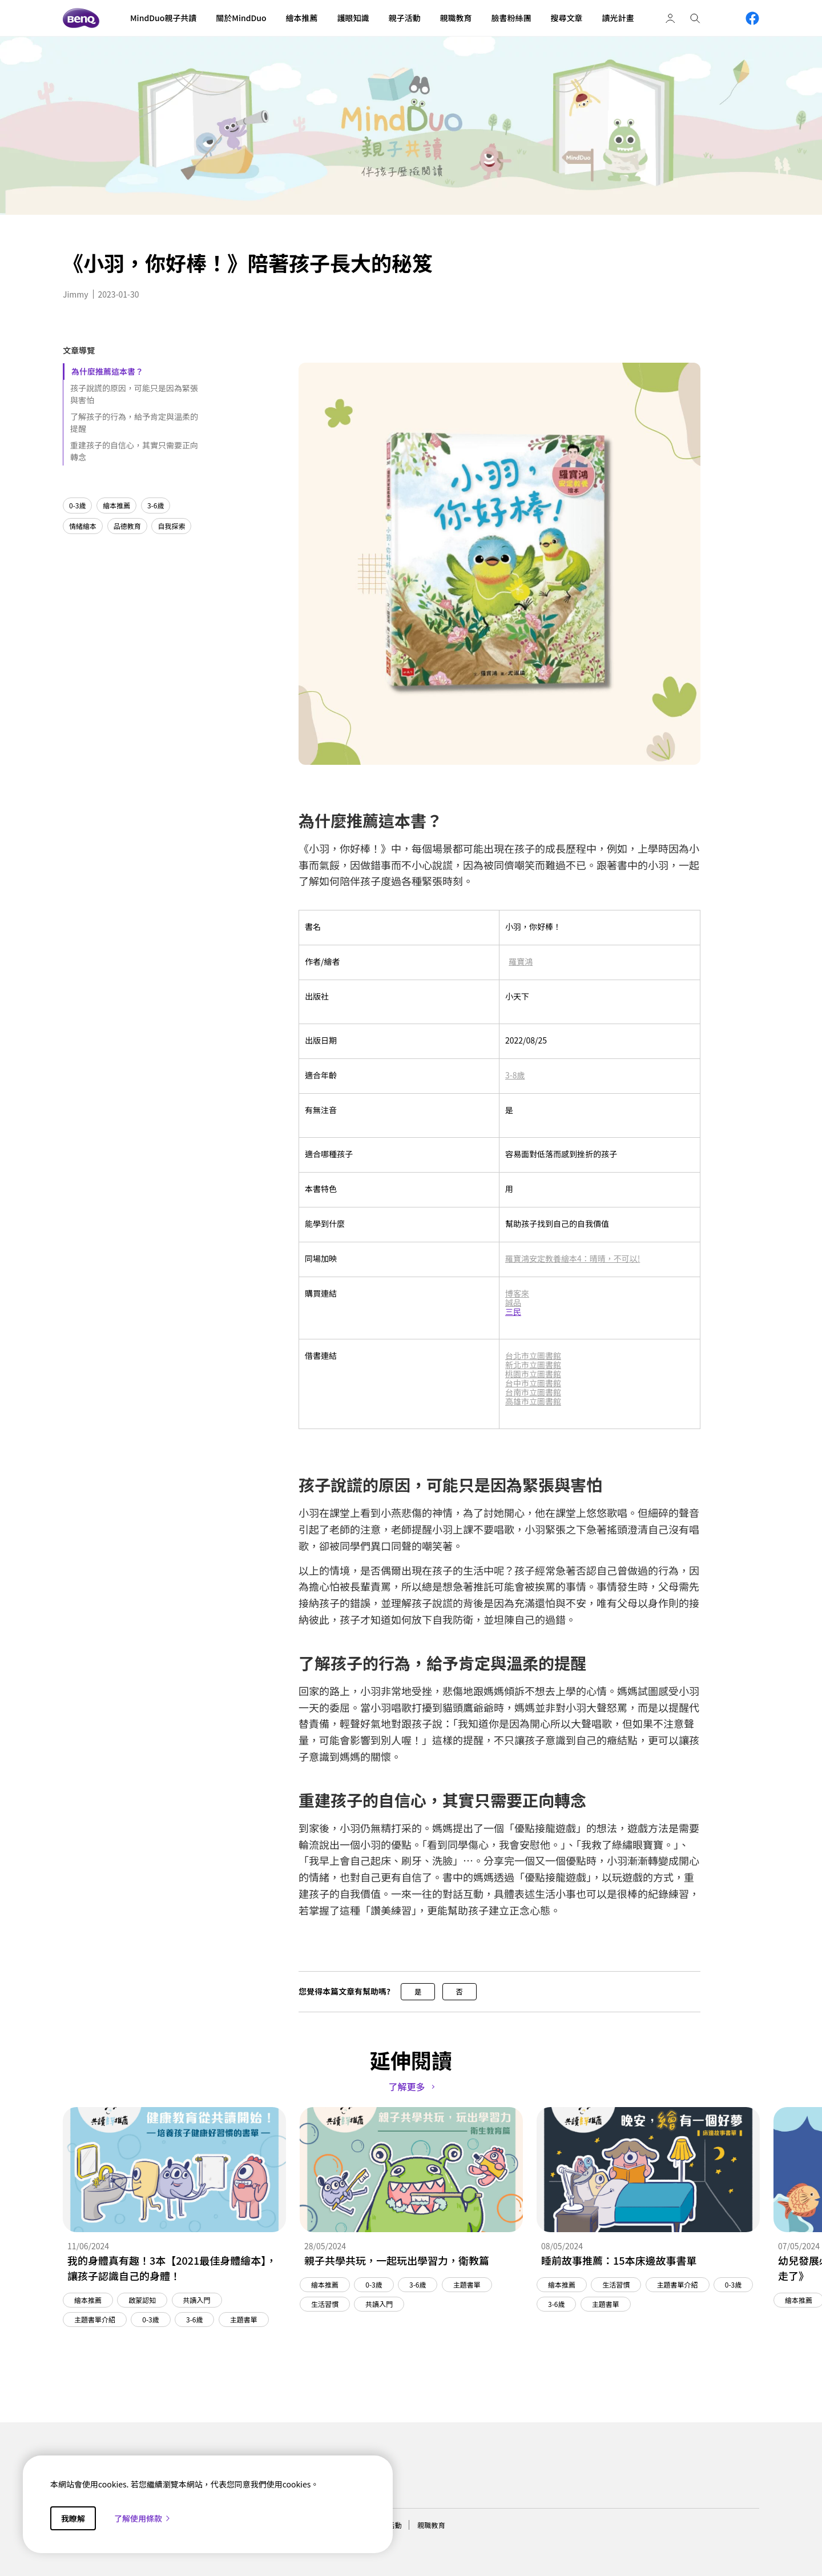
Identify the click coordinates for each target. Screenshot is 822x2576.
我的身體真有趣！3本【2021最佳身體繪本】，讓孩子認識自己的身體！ (171, 2268)
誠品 (513, 1302)
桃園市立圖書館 (533, 1373)
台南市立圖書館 (533, 1392)
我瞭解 (73, 2518)
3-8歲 (515, 1075)
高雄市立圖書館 (533, 1401)
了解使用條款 (142, 2518)
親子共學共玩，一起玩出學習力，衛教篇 (396, 2260)
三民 (513, 1311)
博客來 (517, 1293)
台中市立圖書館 (533, 1383)
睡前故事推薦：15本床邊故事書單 (619, 2260)
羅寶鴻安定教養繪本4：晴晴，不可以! (572, 1258)
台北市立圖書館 (533, 1355)
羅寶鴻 (521, 961)
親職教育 (431, 2525)
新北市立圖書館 (533, 1364)
